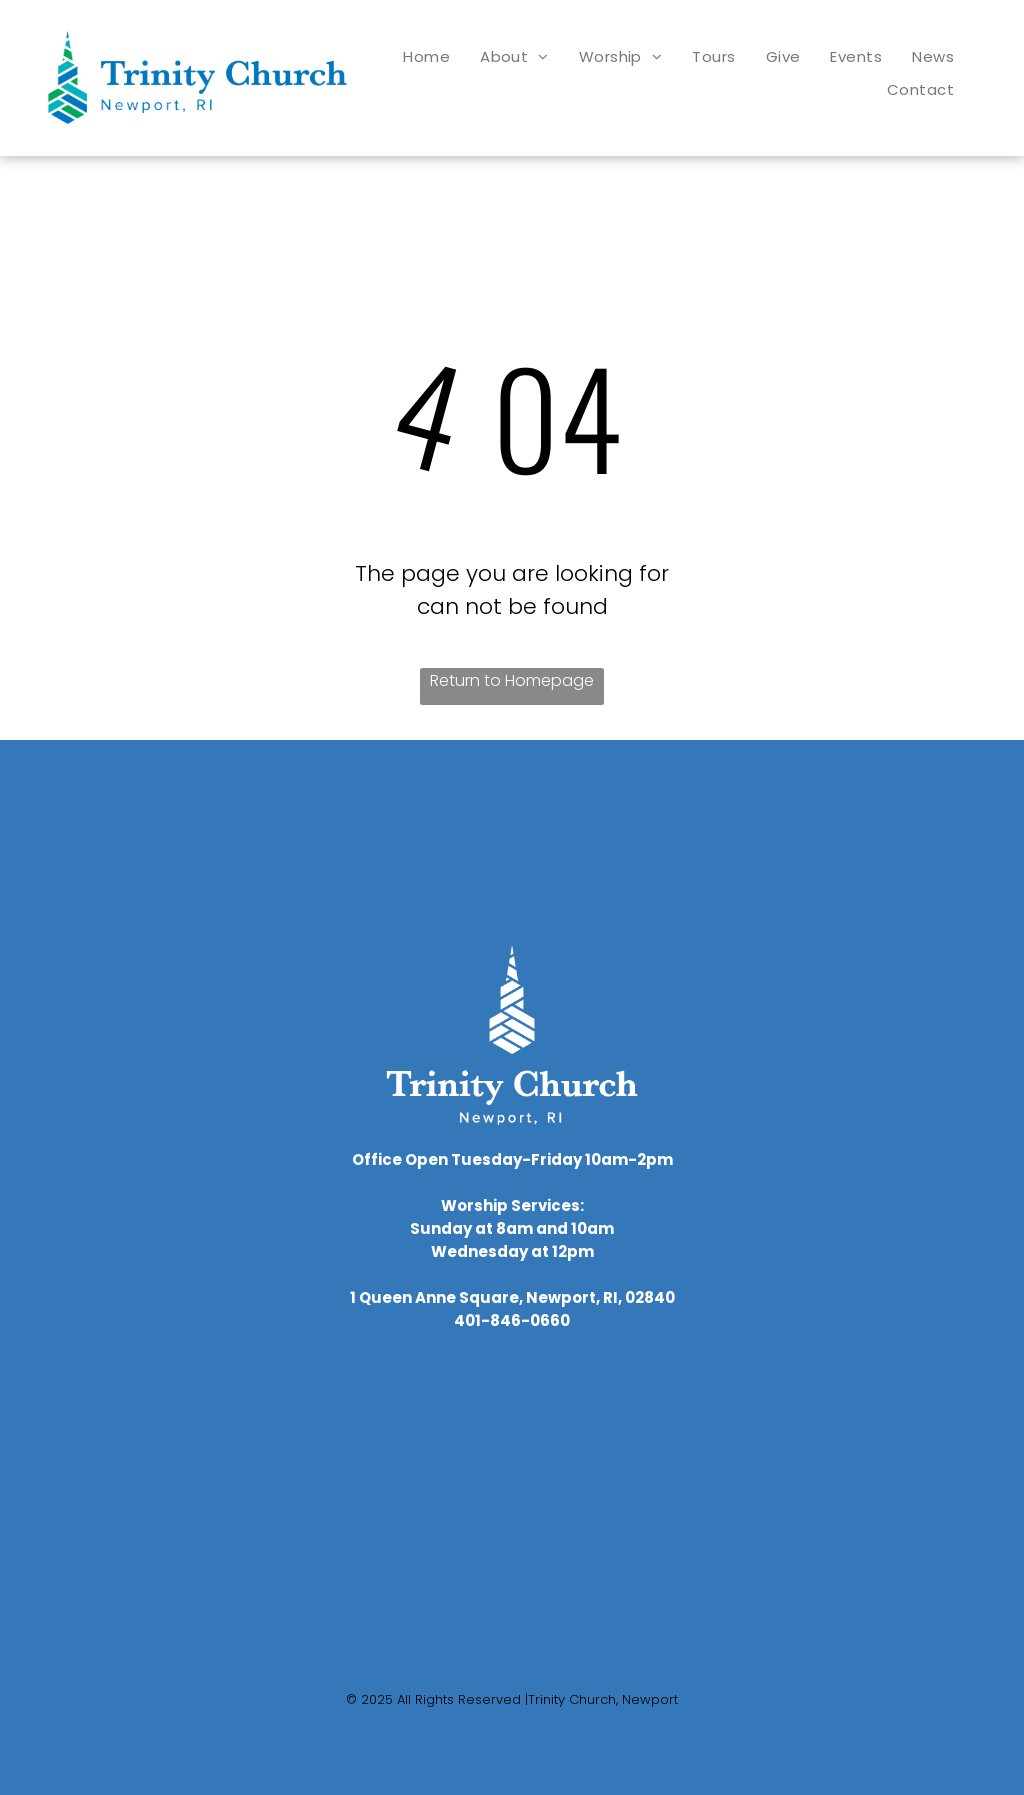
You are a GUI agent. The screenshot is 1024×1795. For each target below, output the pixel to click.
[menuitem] (426, 56)
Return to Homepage (512, 680)
